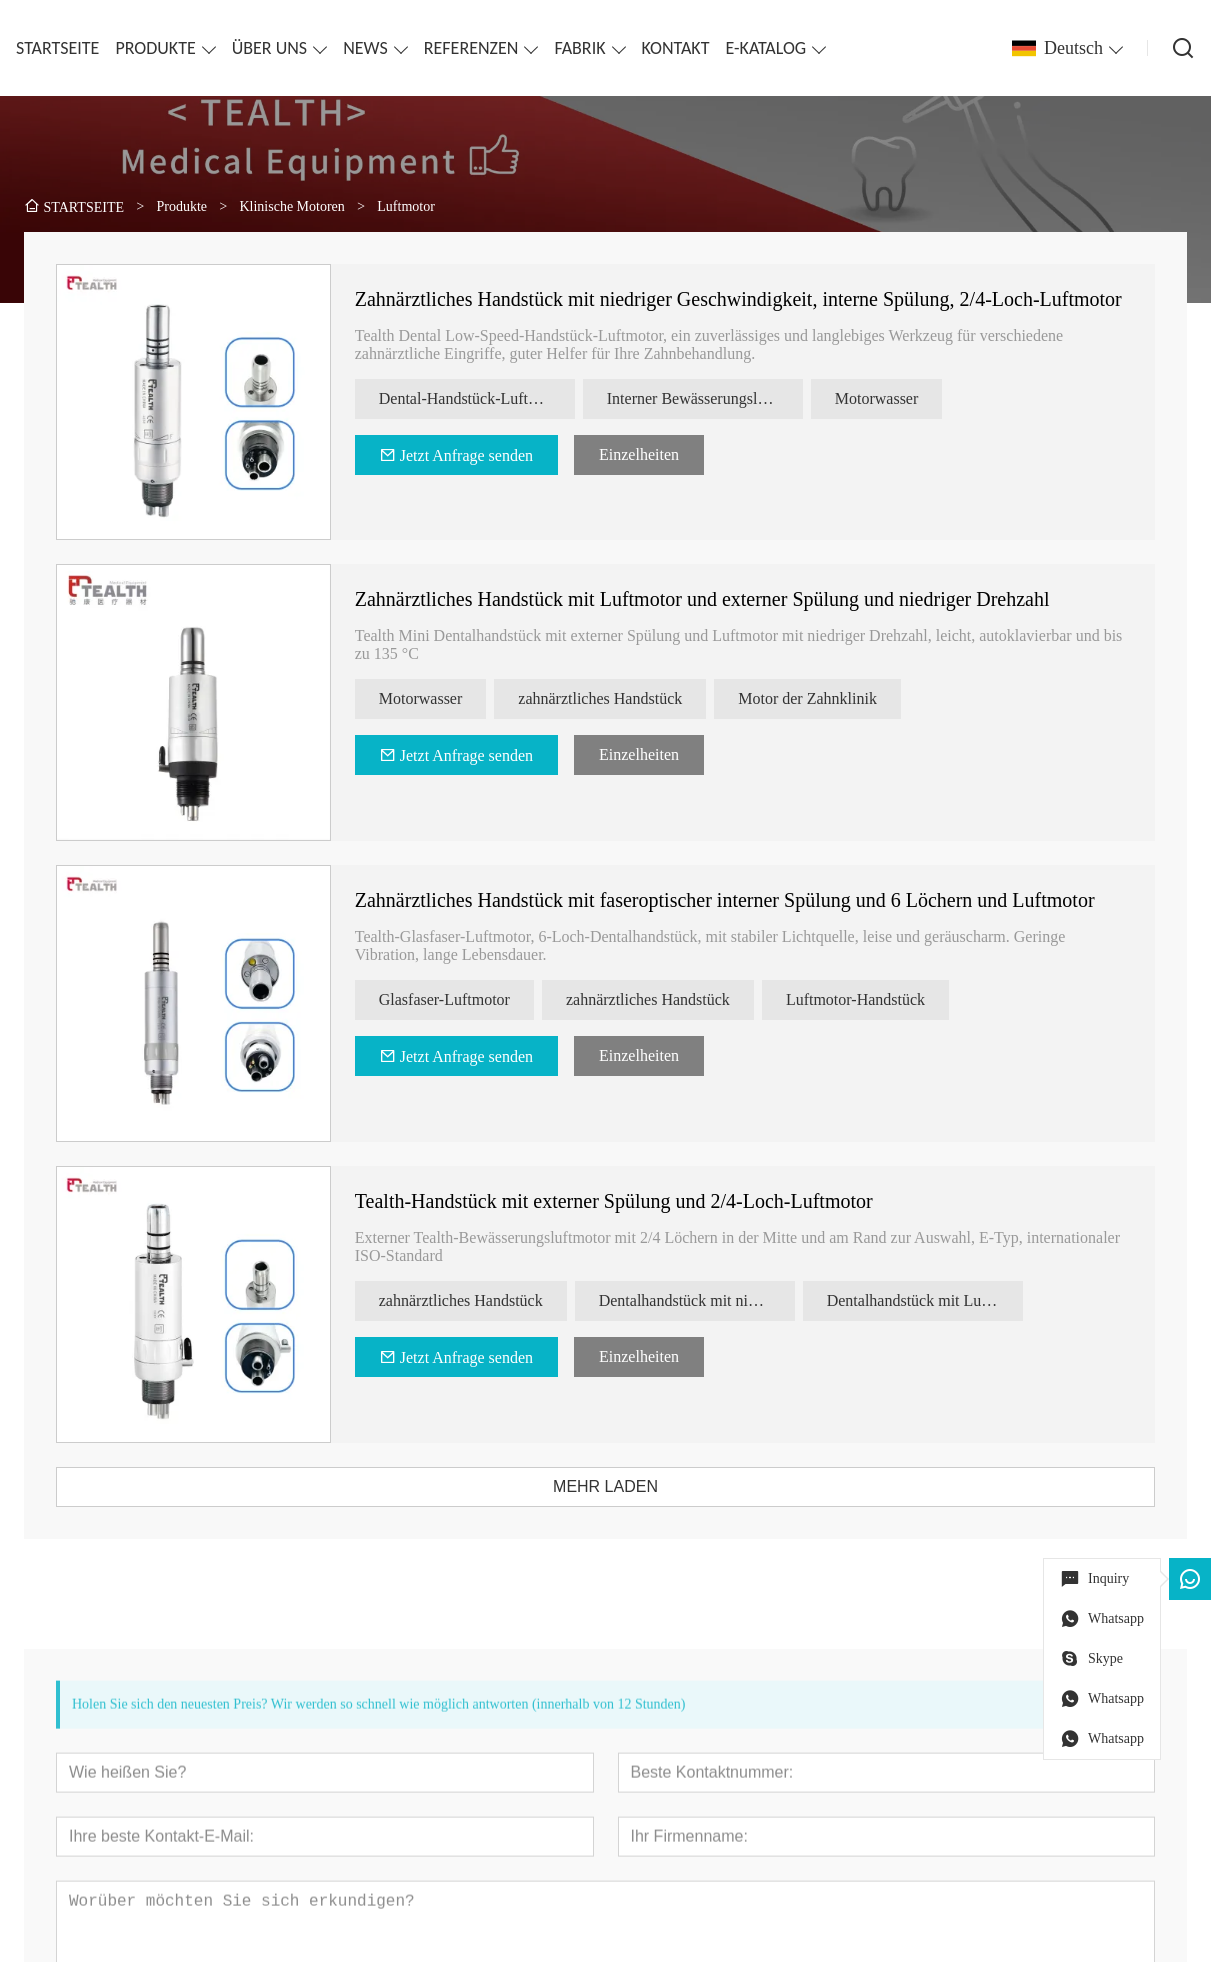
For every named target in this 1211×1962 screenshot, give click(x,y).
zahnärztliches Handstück (612, 698)
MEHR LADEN (617, 1486)
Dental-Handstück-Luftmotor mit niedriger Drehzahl (489, 398)
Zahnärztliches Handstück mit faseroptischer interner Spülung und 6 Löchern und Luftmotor (737, 900)
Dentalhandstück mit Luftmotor (937, 1300)
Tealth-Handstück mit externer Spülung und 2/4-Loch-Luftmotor (626, 1201)
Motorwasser (889, 398)
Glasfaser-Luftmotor (456, 999)
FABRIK (579, 48)
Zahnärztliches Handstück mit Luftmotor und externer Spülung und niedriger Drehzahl (714, 599)
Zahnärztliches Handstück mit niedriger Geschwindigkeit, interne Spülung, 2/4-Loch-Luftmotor (750, 299)
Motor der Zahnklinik (819, 698)
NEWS (365, 48)
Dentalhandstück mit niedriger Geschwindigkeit (709, 1300)
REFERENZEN (471, 48)
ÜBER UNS (269, 48)
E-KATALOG (766, 48)
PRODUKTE (155, 48)
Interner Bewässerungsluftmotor (717, 398)
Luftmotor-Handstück (867, 999)
